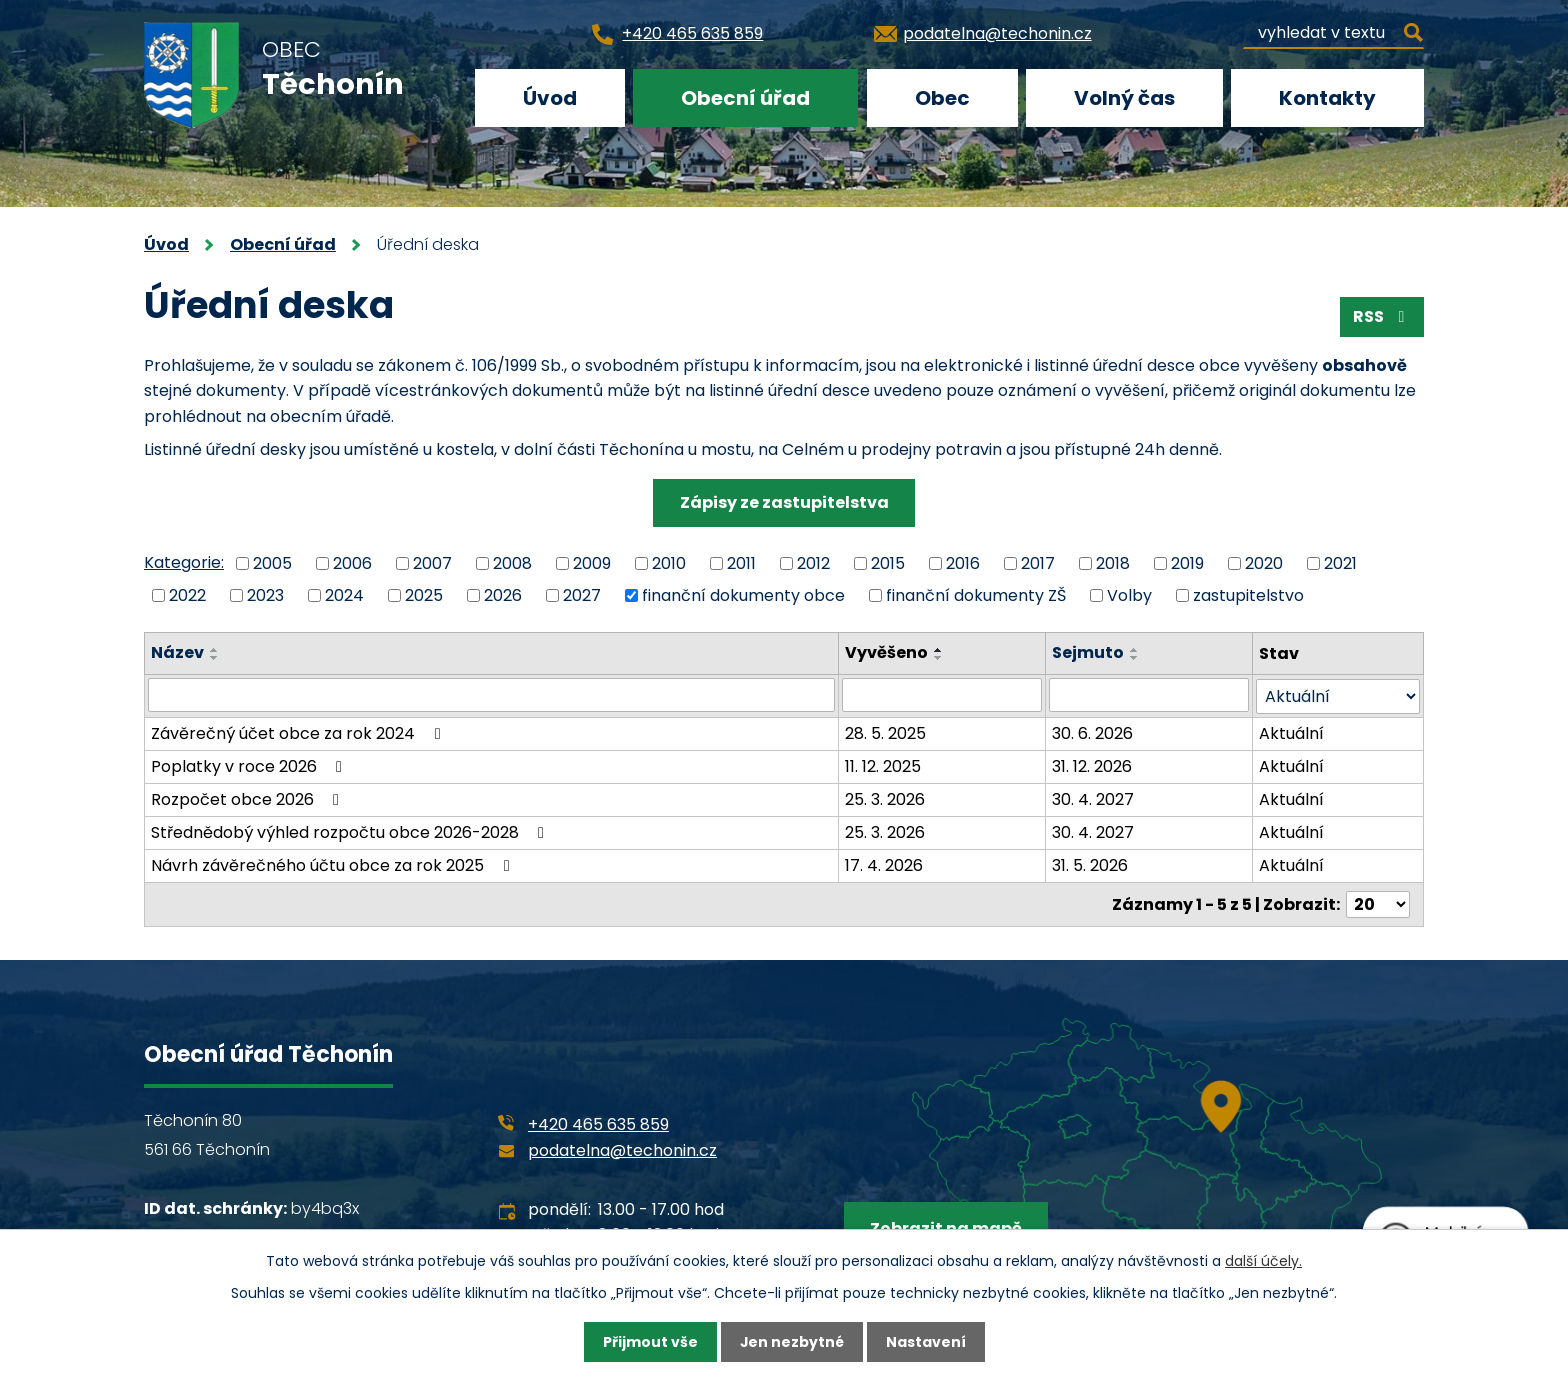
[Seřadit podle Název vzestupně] (215, 650)
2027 (582, 595)
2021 (1340, 562)
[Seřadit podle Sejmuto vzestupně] (1135, 650)
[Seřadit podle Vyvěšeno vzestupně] (939, 650)
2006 (352, 562)
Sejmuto (1088, 652)
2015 (888, 562)
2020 (1264, 562)
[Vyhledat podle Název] (491, 695)
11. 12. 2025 (883, 765)
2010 (669, 562)
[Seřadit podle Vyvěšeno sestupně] (939, 658)
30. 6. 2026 (1092, 732)
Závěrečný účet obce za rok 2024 (299, 732)
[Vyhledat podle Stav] (1338, 695)
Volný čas (1124, 98)
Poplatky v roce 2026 (250, 765)
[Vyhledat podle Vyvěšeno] (942, 695)
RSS (1381, 316)
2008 (512, 562)
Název (177, 652)
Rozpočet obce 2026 (248, 798)
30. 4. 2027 (1093, 798)
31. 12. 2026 (1092, 765)
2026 (503, 595)
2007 (432, 562)
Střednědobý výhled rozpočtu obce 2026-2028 (351, 831)
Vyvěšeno (886, 652)
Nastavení (926, 1342)
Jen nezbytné (791, 1342)
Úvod (550, 98)
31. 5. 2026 (1090, 864)
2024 (344, 595)
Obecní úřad (745, 98)
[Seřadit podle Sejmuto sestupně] (1135, 658)
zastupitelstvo (1248, 595)
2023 (265, 595)
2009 (592, 562)
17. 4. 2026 (884, 864)
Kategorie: (184, 562)
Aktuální (1291, 732)
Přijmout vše (649, 1342)
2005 (272, 562)
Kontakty (1327, 98)
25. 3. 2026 (885, 798)
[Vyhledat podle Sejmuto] (1149, 695)
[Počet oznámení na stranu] (1378, 903)
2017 (1038, 562)
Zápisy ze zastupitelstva (784, 502)
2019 (1187, 562)
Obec (942, 98)
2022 (187, 595)
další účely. (1263, 1260)
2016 (963, 562)
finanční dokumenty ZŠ (976, 595)
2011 (741, 562)
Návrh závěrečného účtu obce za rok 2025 (333, 864)
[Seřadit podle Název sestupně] (215, 658)
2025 (424, 595)
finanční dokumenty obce (743, 595)
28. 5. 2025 (885, 732)
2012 (813, 562)
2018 (1113, 562)
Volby (1129, 595)
